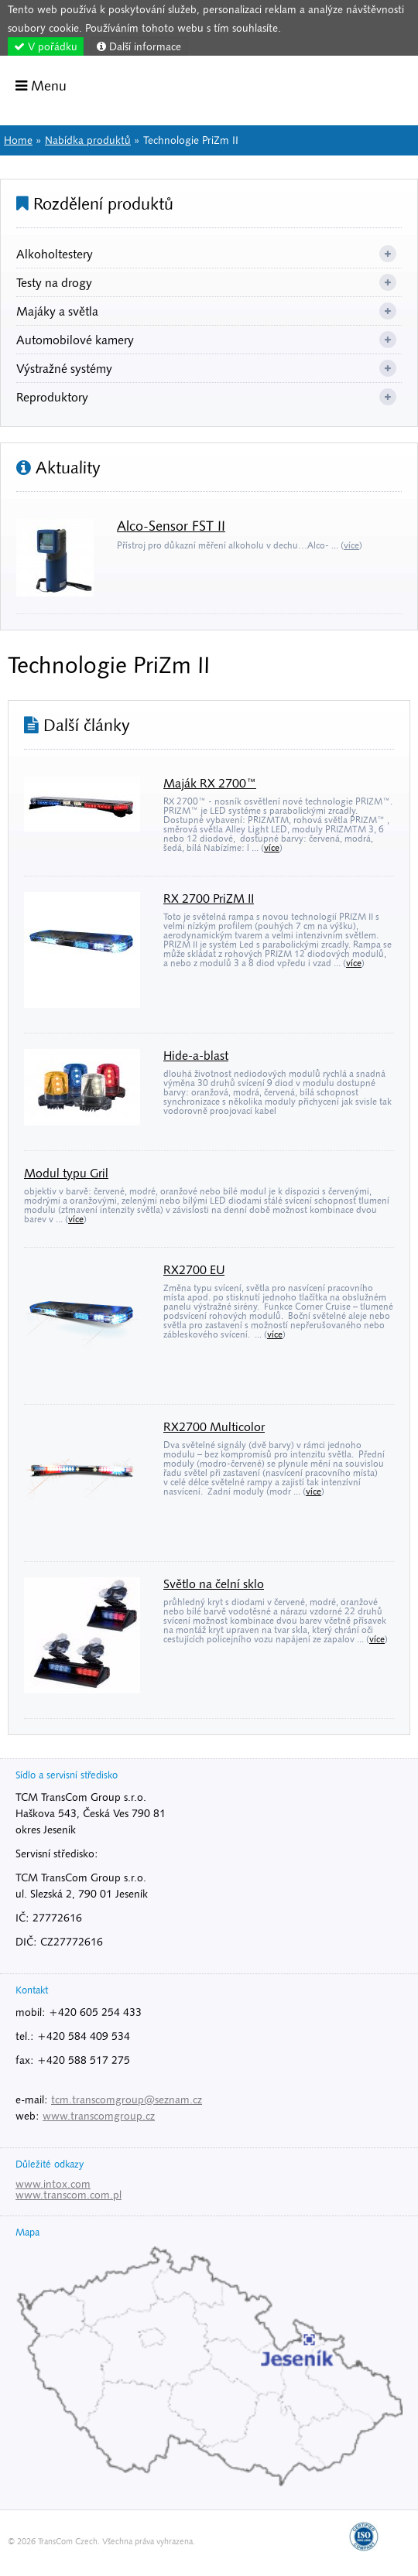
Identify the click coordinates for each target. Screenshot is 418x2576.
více (351, 545)
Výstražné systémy (64, 368)
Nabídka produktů (88, 140)
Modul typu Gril (66, 1172)
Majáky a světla (57, 311)
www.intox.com (53, 2184)
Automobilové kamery (75, 339)
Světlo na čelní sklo (213, 1583)
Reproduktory (52, 397)
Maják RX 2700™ (209, 783)
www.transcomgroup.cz (99, 2116)
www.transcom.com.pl (68, 2195)
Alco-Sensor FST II (171, 526)
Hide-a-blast (195, 1055)
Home (363, 88)
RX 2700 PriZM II (208, 898)
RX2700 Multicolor (214, 1426)
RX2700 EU (193, 1269)
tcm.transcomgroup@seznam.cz (126, 2099)
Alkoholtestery (54, 253)
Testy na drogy (54, 282)
